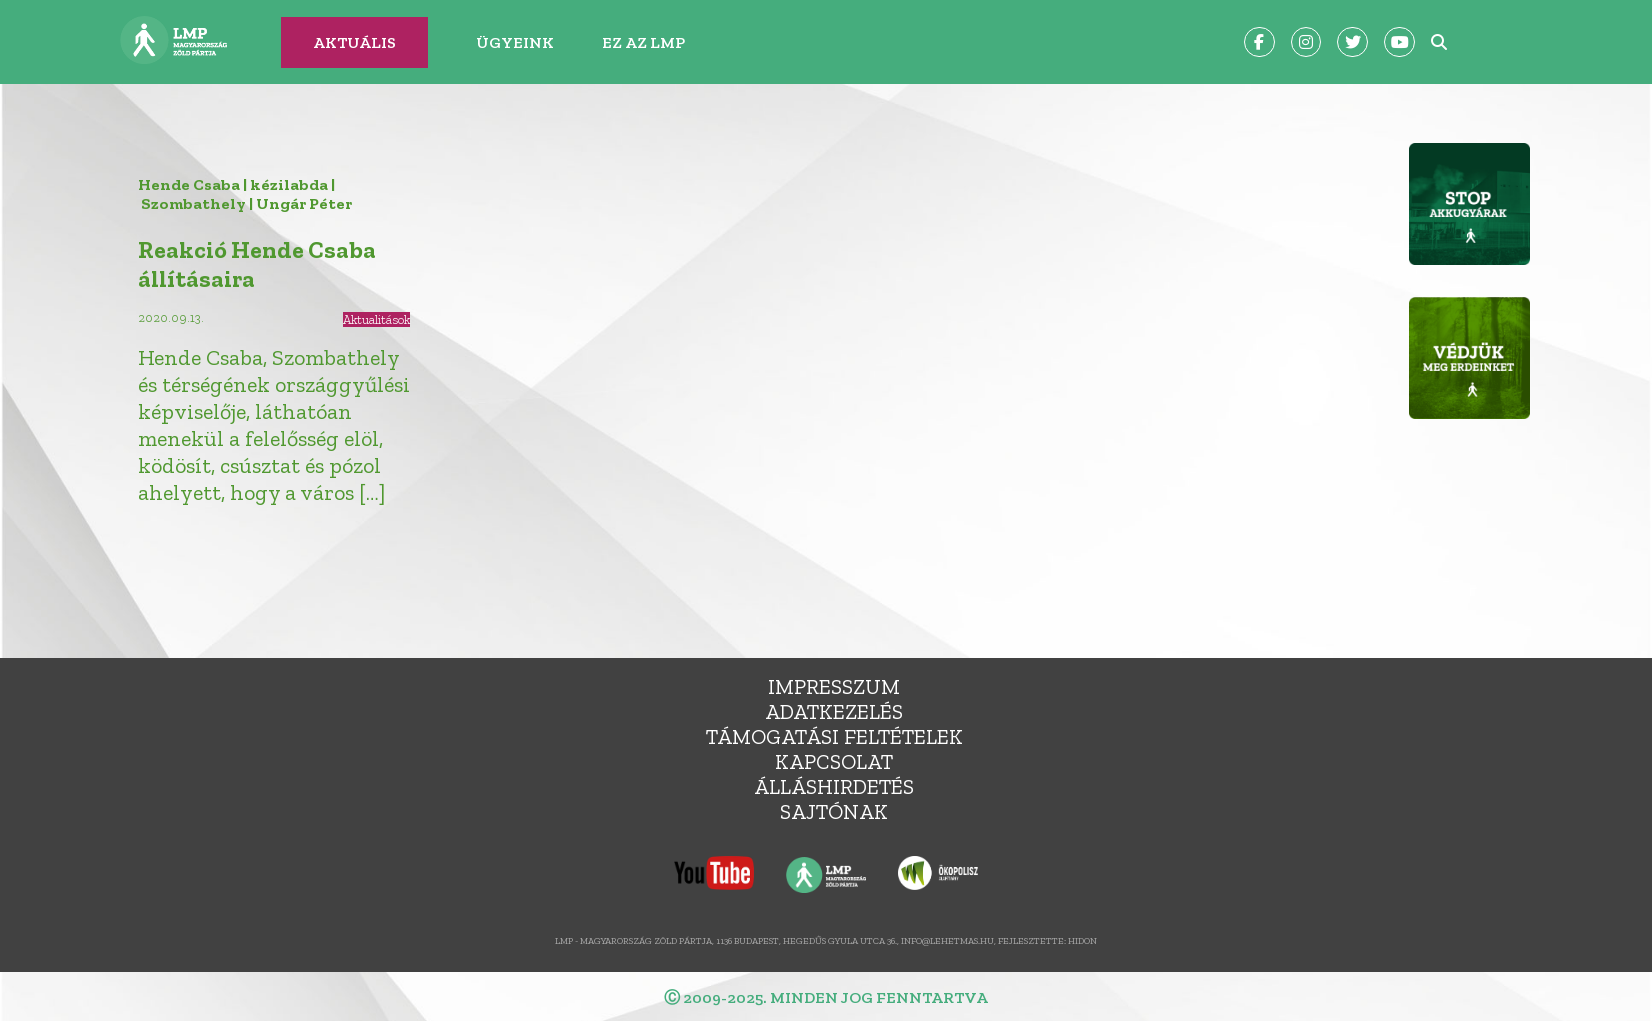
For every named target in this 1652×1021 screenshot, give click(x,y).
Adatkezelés (834, 711)
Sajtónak (834, 811)
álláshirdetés (834, 786)
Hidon (1082, 940)
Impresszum (834, 686)
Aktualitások (376, 319)
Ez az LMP (643, 42)
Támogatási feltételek (834, 736)
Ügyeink (515, 42)
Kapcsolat (834, 761)
